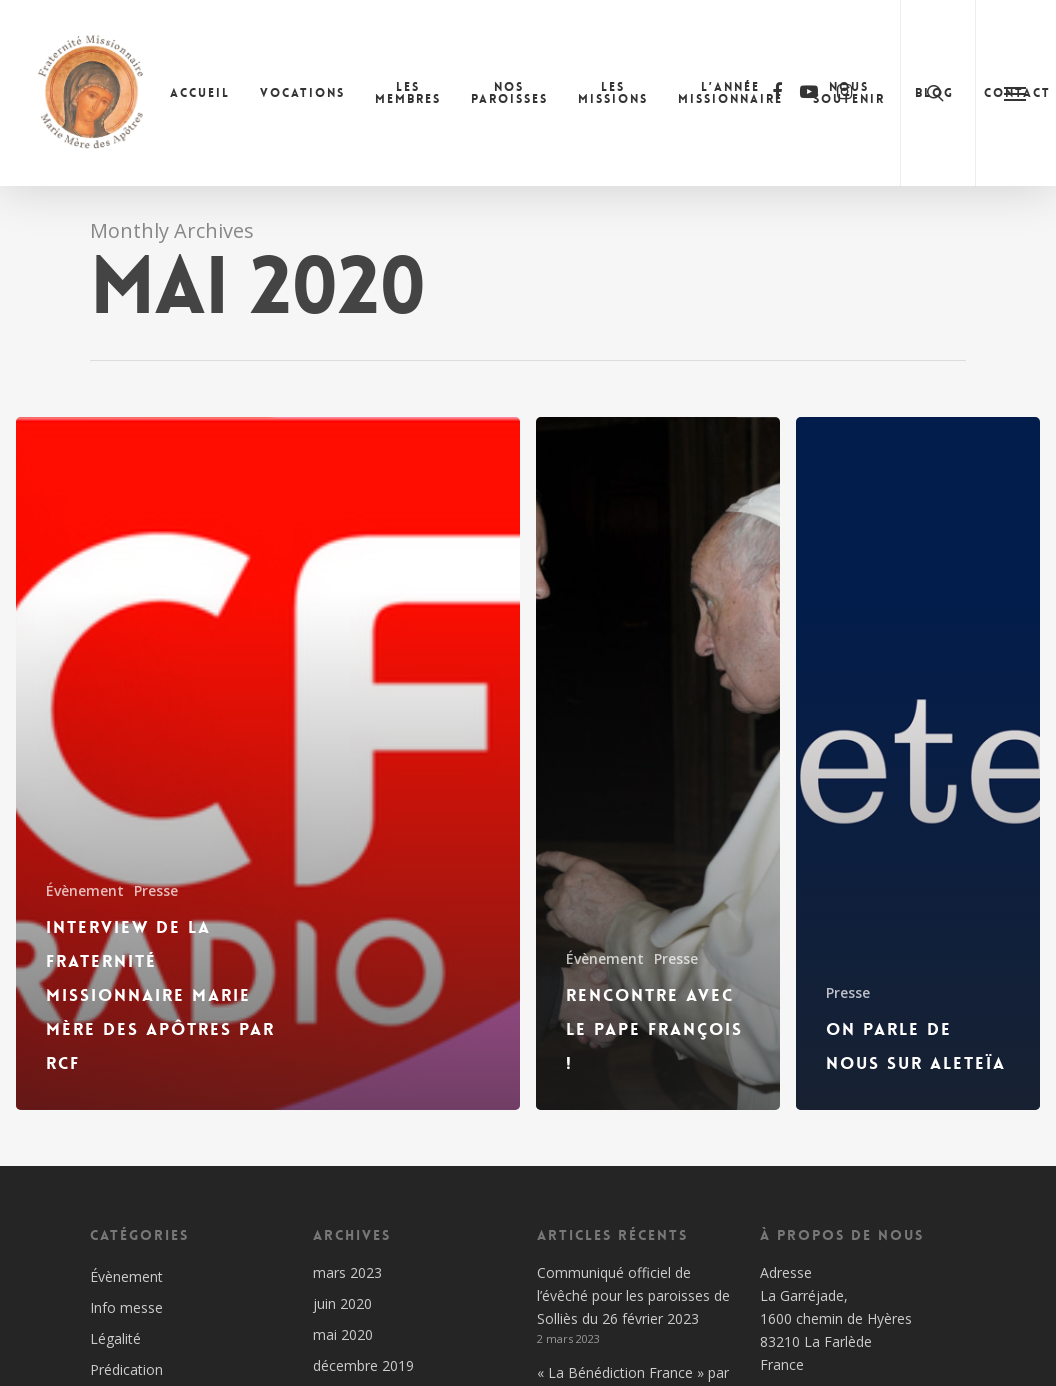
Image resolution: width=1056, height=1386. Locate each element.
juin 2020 (342, 1303)
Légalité (115, 1338)
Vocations (302, 93)
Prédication (126, 1369)
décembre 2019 (363, 1365)
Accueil (200, 93)
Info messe (126, 1307)
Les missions (613, 93)
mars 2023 (347, 1272)
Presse (156, 890)
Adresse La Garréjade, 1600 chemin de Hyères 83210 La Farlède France (836, 1318)
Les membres (408, 93)
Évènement (85, 890)
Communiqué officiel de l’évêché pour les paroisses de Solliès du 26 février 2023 (633, 1295)
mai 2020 (343, 1334)
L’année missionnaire (730, 93)
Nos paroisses (509, 93)
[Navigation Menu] (1015, 93)
